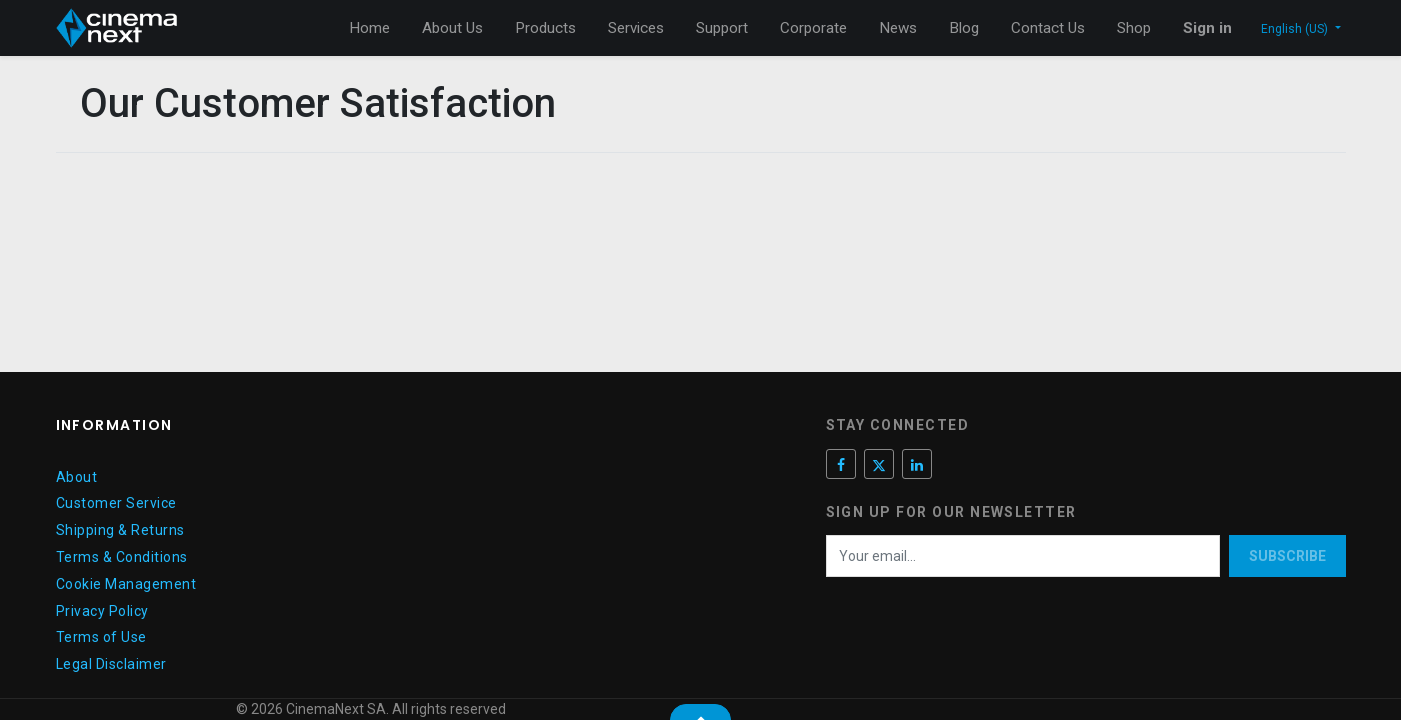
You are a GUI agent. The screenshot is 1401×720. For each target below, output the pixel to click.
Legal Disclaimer (111, 664)
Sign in (1207, 28)
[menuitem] (369, 28)
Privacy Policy (102, 611)
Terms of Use (101, 637)
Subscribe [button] (1287, 556)
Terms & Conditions (122, 557)
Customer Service (116, 503)
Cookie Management (126, 584)
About (77, 477)
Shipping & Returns (120, 530)
